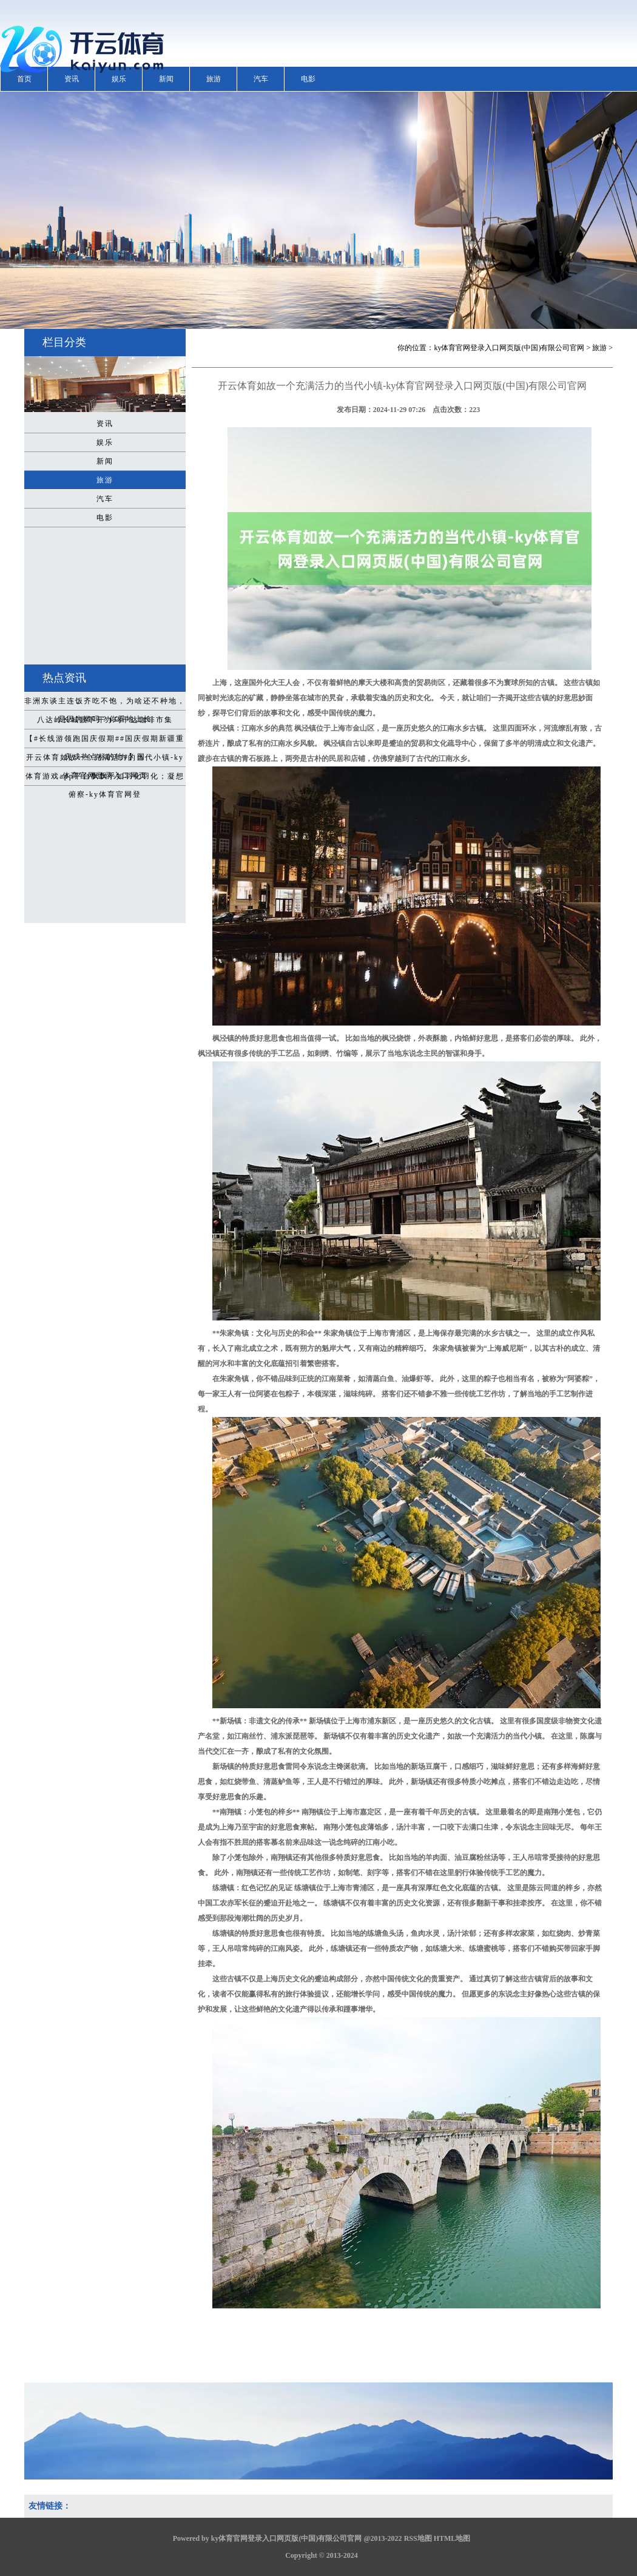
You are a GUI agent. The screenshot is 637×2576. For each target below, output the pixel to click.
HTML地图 (452, 2538)
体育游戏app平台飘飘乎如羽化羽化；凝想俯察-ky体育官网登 (104, 778)
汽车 (261, 79)
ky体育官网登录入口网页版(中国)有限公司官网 (509, 347)
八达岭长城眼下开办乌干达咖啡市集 (105, 719)
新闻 (166, 79)
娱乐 (119, 79)
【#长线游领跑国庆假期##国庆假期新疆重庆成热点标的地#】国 (104, 741)
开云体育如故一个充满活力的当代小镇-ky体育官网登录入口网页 (105, 759)
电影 (308, 79)
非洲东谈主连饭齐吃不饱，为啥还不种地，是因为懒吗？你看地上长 (105, 703)
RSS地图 (418, 2538)
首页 (24, 79)
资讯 (71, 79)
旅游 (213, 79)
